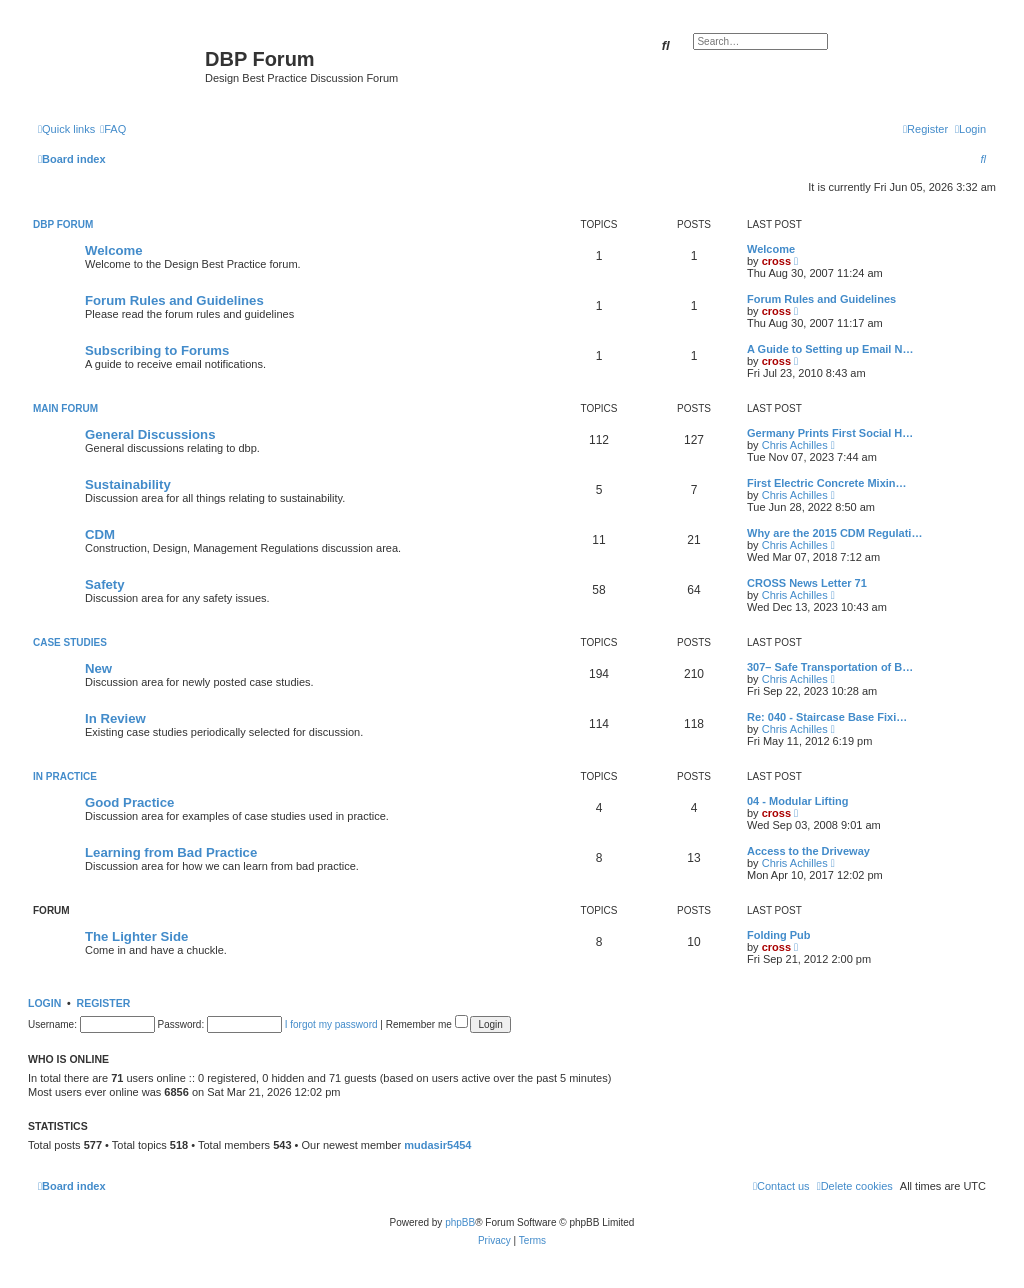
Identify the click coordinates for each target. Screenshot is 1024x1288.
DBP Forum (63, 224)
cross (776, 261)
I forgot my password (331, 1024)
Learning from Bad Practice (171, 852)
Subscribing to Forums (157, 350)
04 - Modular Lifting (797, 801)
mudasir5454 (437, 1145)
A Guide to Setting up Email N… (830, 349)
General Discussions (150, 434)
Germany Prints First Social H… (830, 433)
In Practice (65, 776)
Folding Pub (779, 935)
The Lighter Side (136, 936)
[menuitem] (113, 129)
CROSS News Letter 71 (807, 583)
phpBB (460, 1222)
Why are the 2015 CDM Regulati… (834, 533)
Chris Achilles (795, 445)
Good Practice (129, 802)
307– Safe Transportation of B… (830, 667)
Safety (105, 584)
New (98, 668)
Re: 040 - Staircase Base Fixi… (827, 717)
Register (104, 1003)
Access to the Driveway (808, 851)
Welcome (114, 250)
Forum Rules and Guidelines (174, 300)
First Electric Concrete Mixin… (827, 483)
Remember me (427, 1024)
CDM (100, 534)
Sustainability (128, 484)
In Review (115, 718)
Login (44, 1003)
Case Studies (70, 642)
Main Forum (65, 408)
